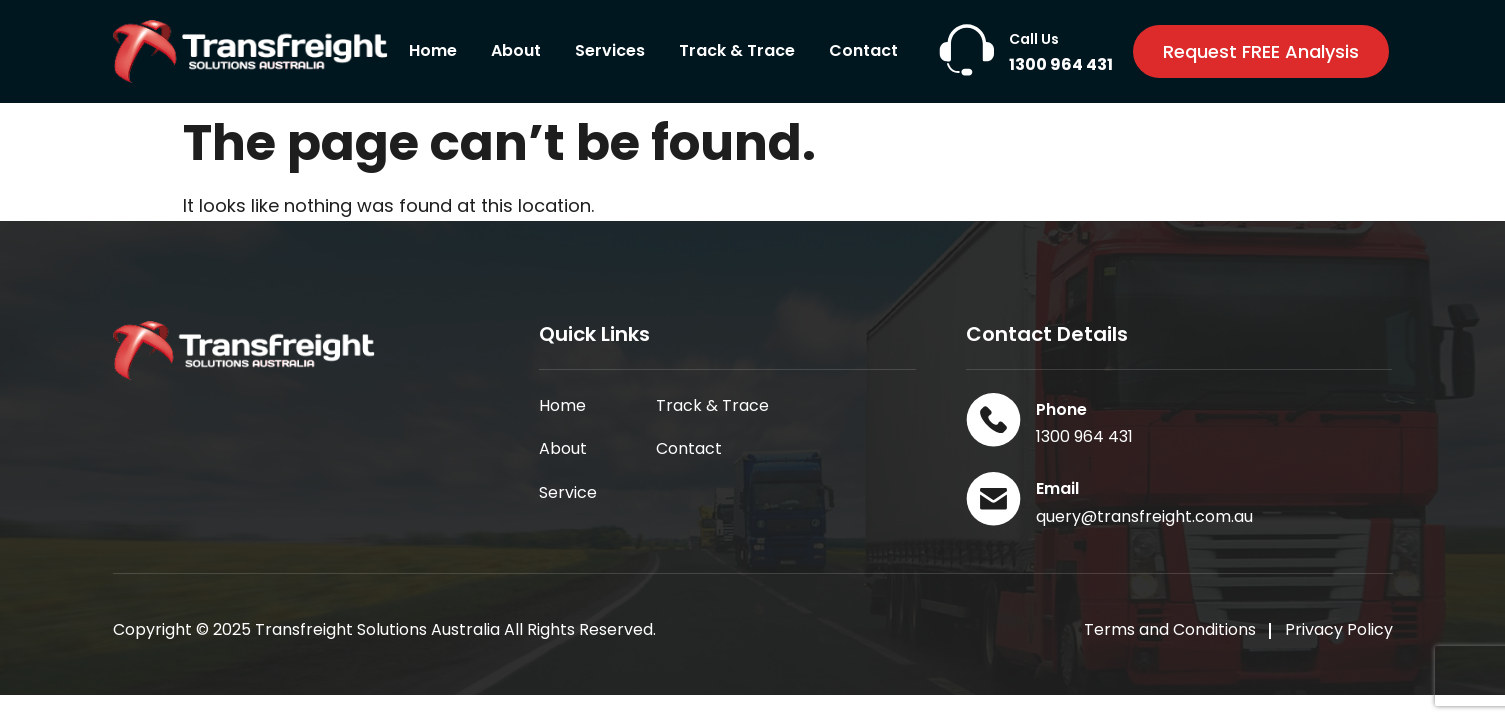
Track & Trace (737, 50)
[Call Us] (966, 50)
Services (610, 50)
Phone (1061, 409)
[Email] (993, 498)
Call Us (1034, 39)
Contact (863, 50)
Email (1057, 488)
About (516, 50)
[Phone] (993, 419)
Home (433, 50)
